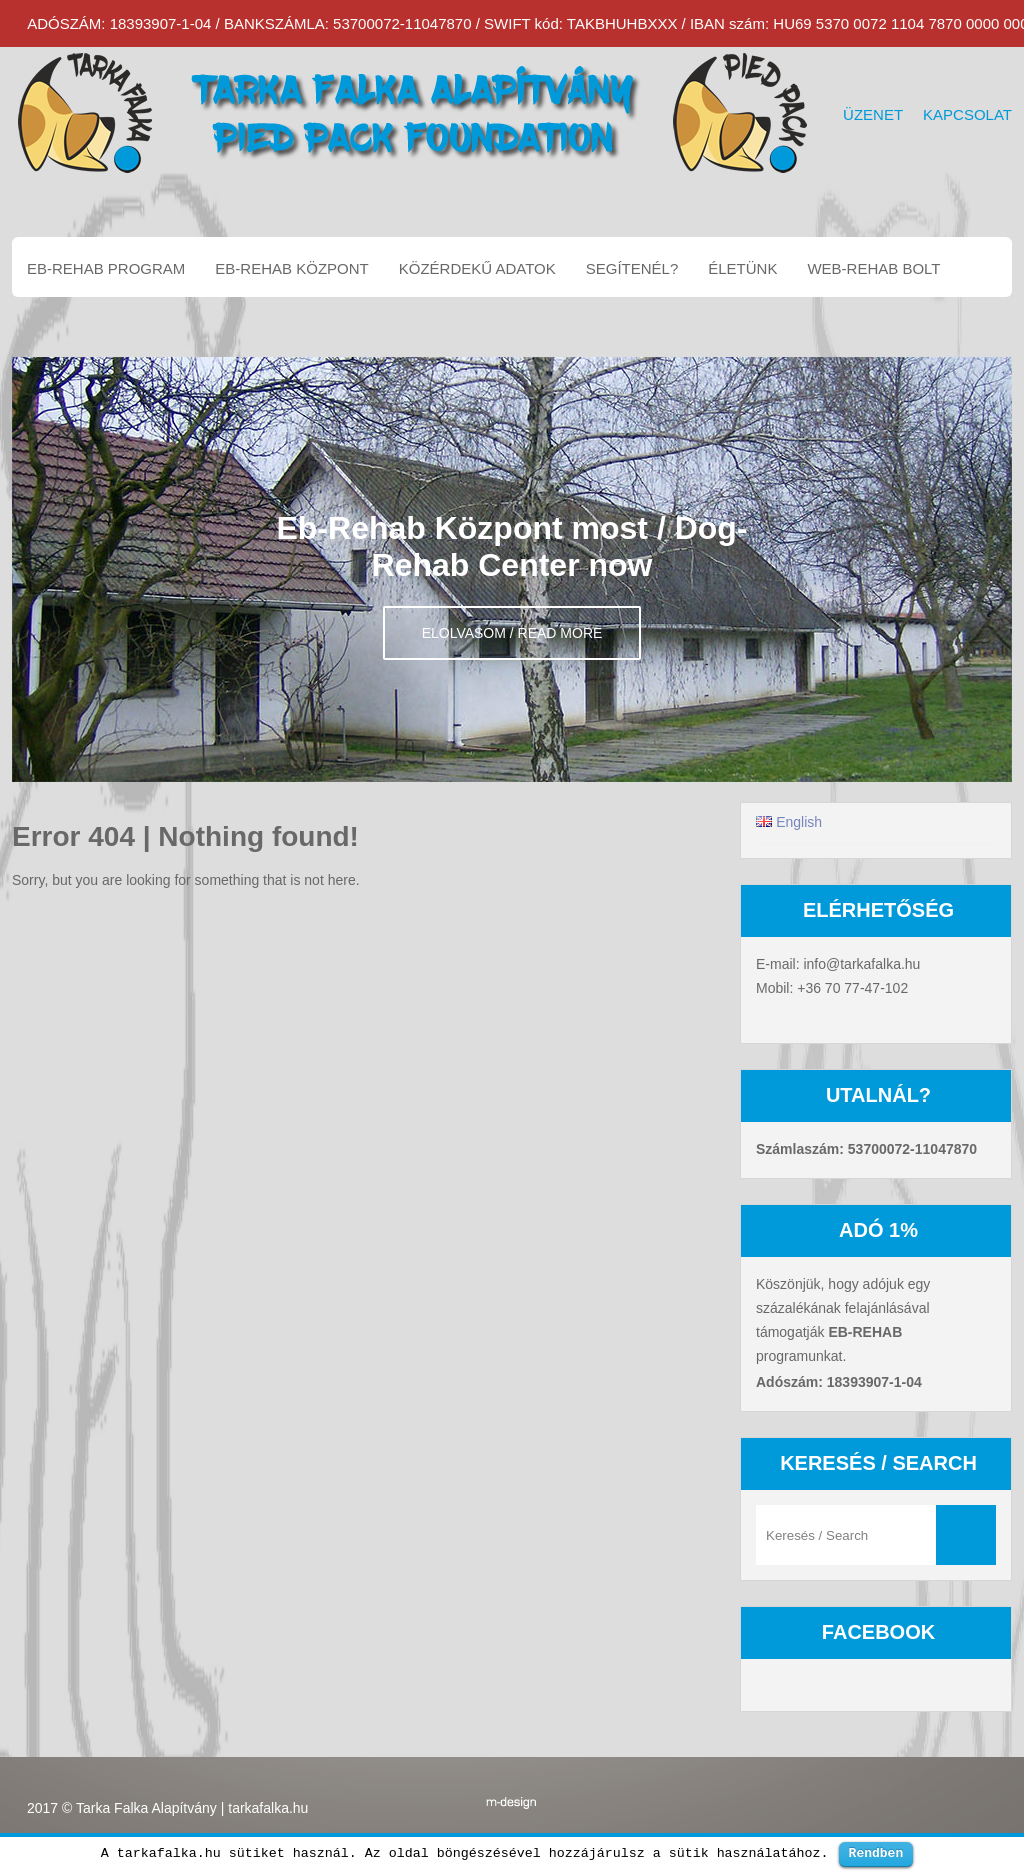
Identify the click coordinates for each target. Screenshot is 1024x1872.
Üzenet (873, 114)
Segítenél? (632, 268)
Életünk (742, 268)
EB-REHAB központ (291, 268)
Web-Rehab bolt (873, 268)
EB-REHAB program (106, 268)
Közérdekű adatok (477, 268)
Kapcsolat (967, 114)
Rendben (876, 1853)
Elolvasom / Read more (512, 633)
